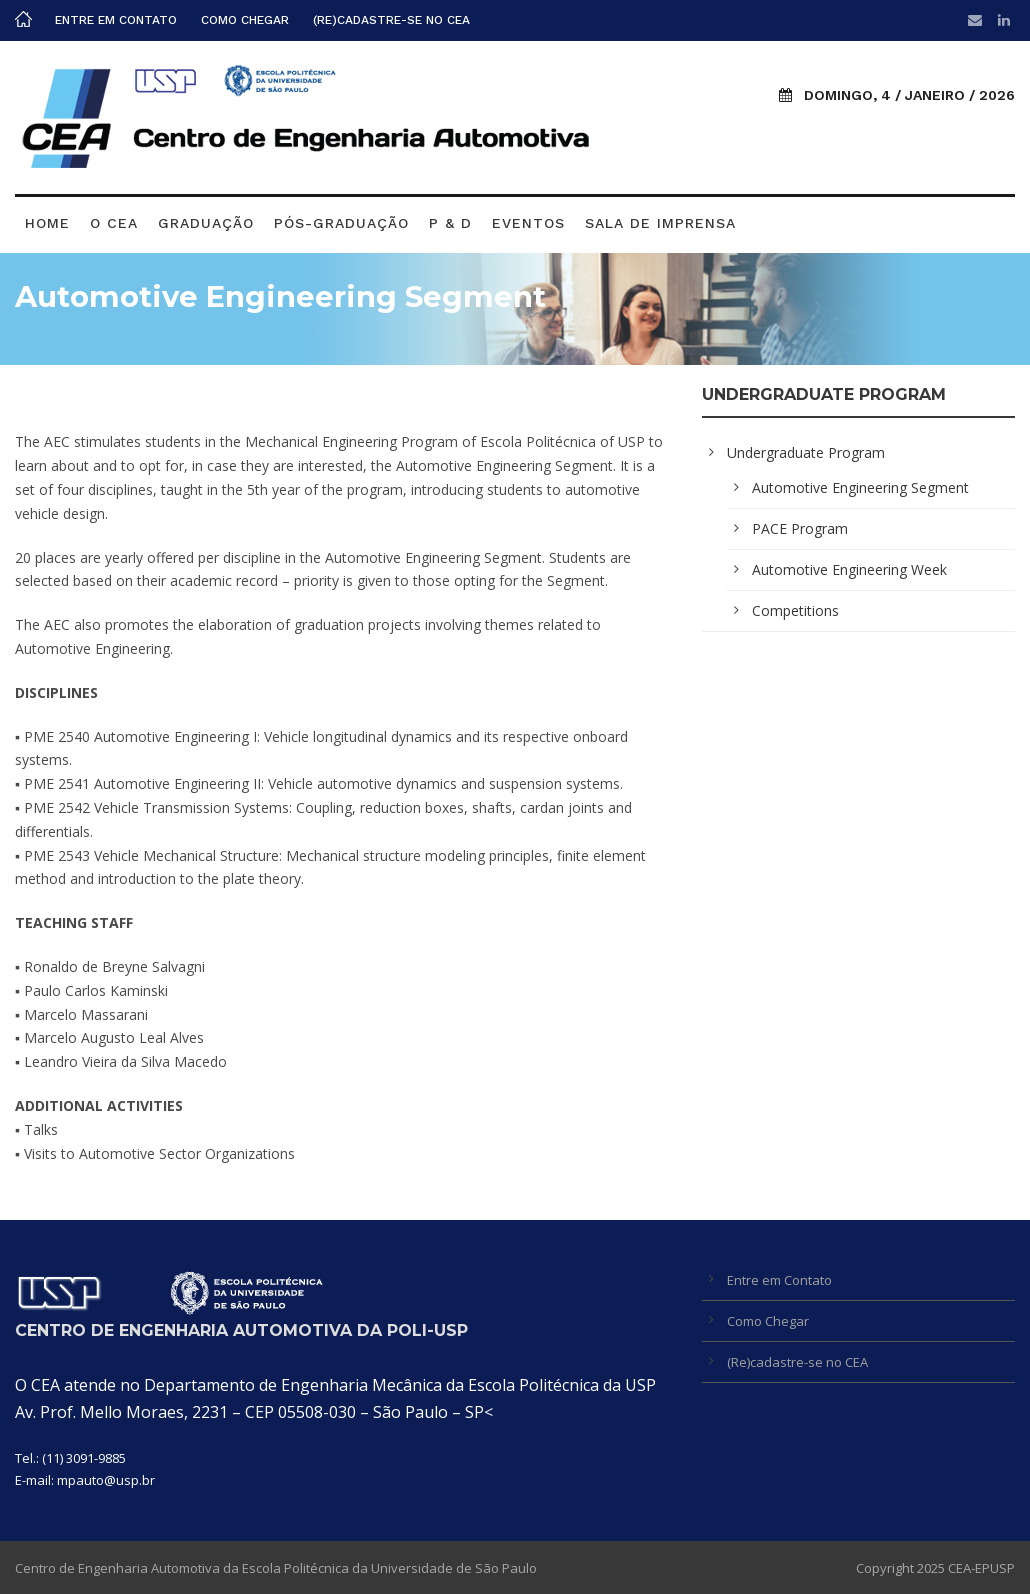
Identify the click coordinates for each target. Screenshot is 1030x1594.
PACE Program (800, 528)
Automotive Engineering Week (849, 569)
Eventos (528, 223)
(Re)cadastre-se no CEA (391, 20)
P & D (450, 223)
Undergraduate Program (806, 452)
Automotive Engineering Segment (860, 487)
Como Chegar (245, 20)
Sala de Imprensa (660, 223)
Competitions (795, 610)
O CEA (114, 223)
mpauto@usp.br (106, 1480)
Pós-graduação (341, 223)
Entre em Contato (116, 20)
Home (47, 223)
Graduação (206, 223)
